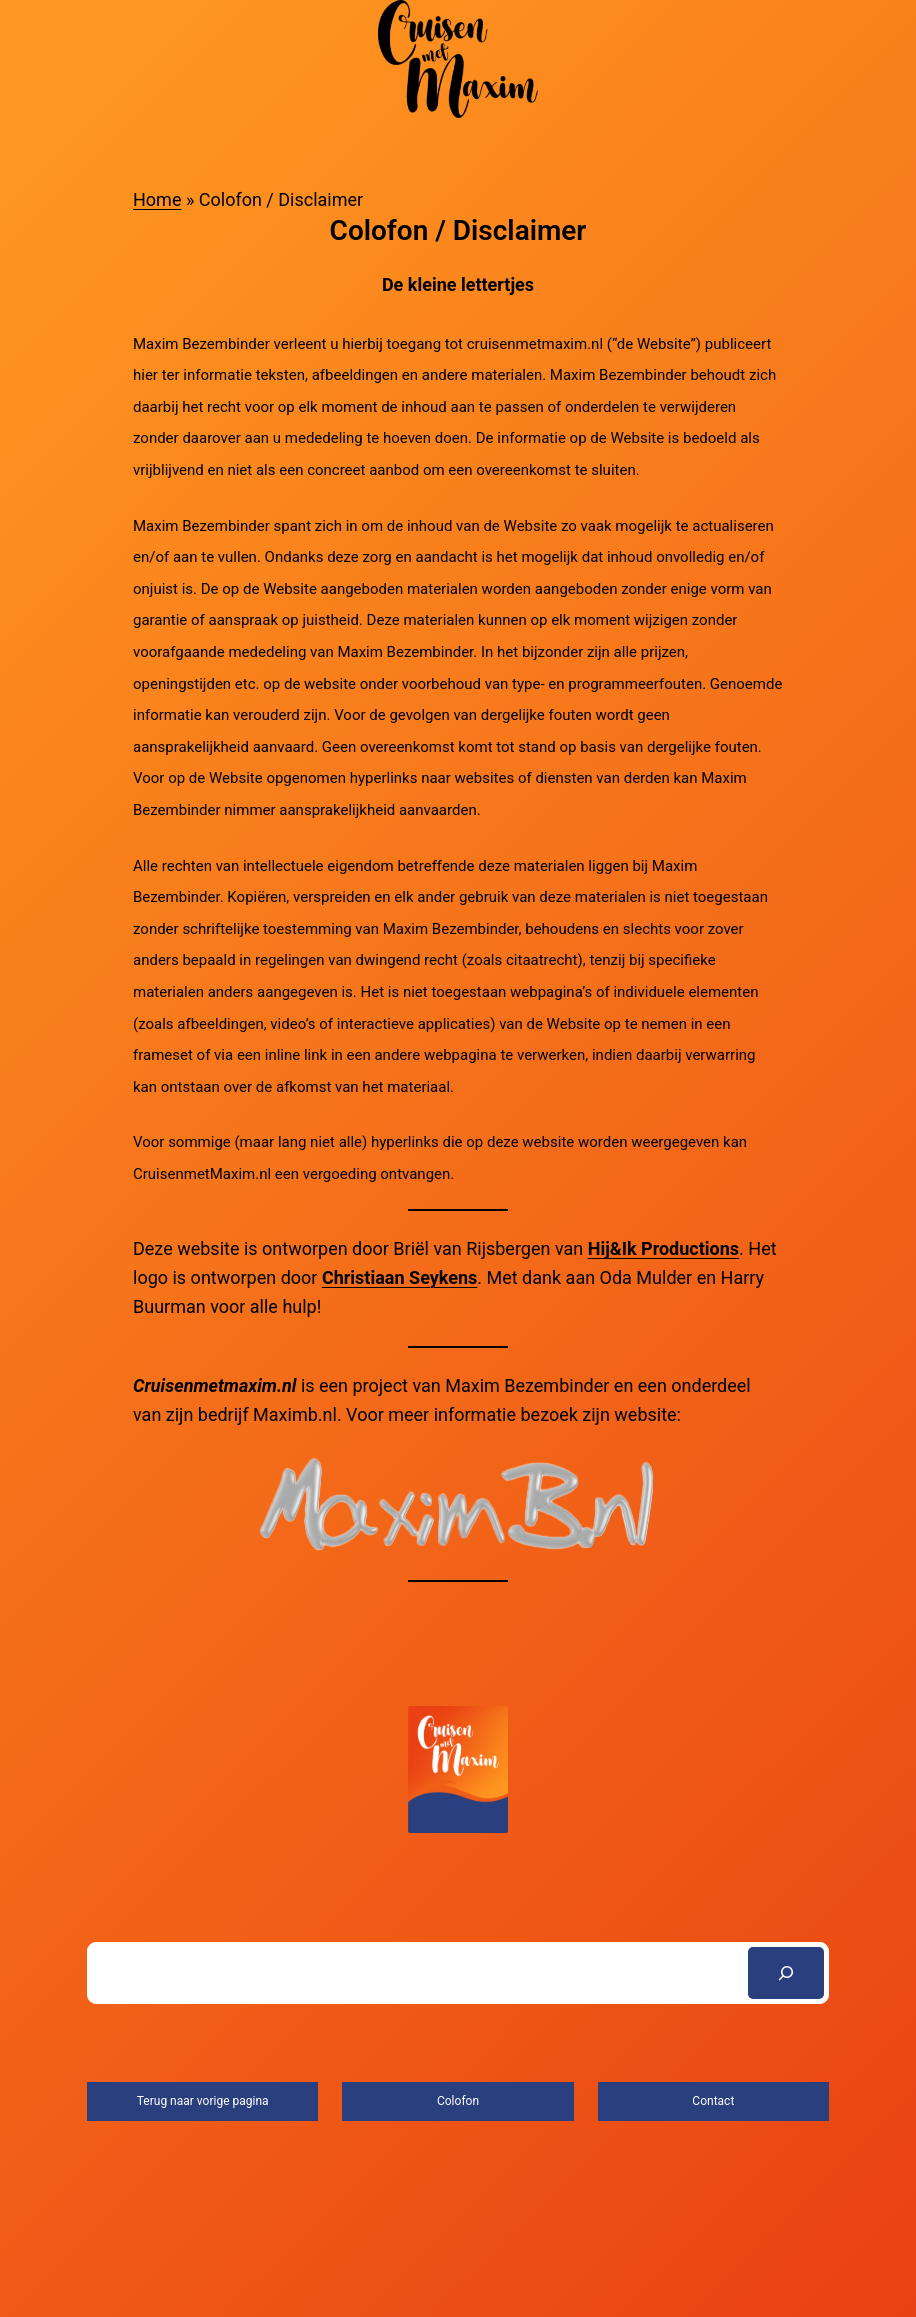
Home (157, 199)
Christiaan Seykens (399, 1277)
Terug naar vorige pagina (203, 2101)
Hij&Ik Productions (663, 1248)
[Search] (786, 1973)
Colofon (458, 2101)
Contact (713, 2101)
